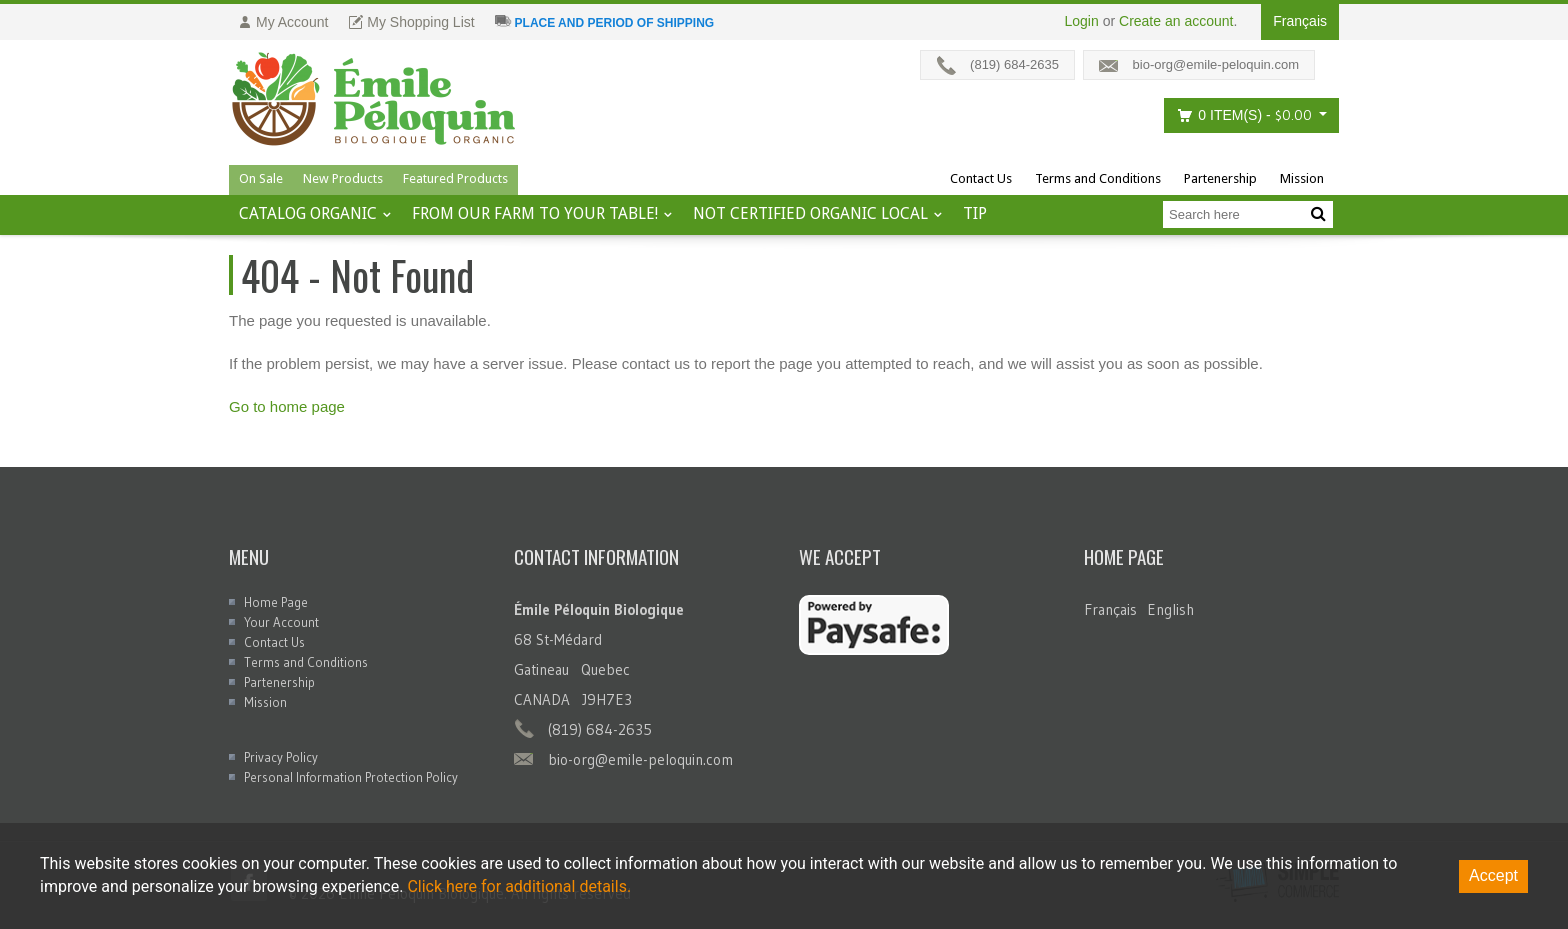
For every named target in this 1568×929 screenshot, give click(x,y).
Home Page (276, 602)
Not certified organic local (810, 213)
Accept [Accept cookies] (1493, 875)
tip (975, 213)
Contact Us (981, 178)
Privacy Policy (281, 757)
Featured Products (455, 178)
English (1170, 609)
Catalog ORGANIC (308, 213)
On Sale (261, 178)
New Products (343, 178)
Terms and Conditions (1098, 178)
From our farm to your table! (535, 213)
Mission (1302, 178)
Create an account (1176, 21)
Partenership (1220, 178)
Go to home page (287, 406)
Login (1082, 21)
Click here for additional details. (519, 886)
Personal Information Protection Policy (351, 777)
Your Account (281, 622)
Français (1110, 609)
